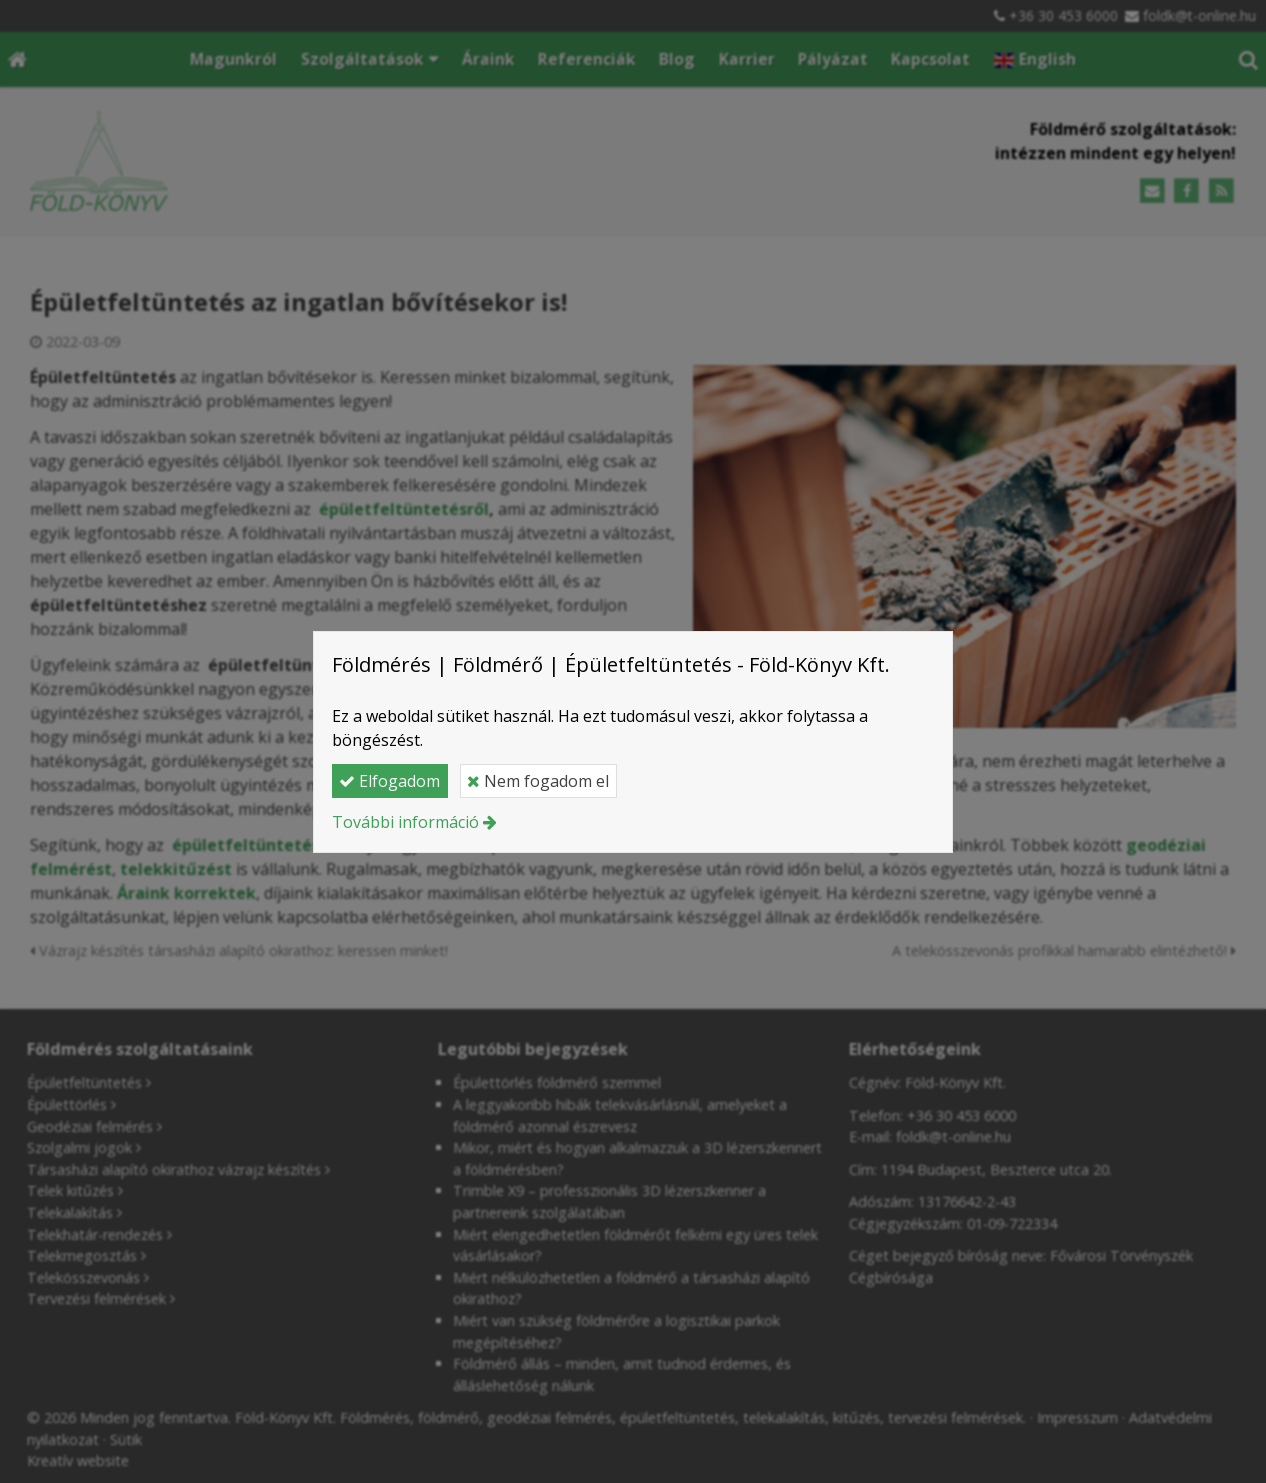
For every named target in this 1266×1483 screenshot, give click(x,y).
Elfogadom (389, 781)
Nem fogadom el (538, 781)
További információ (405, 822)
